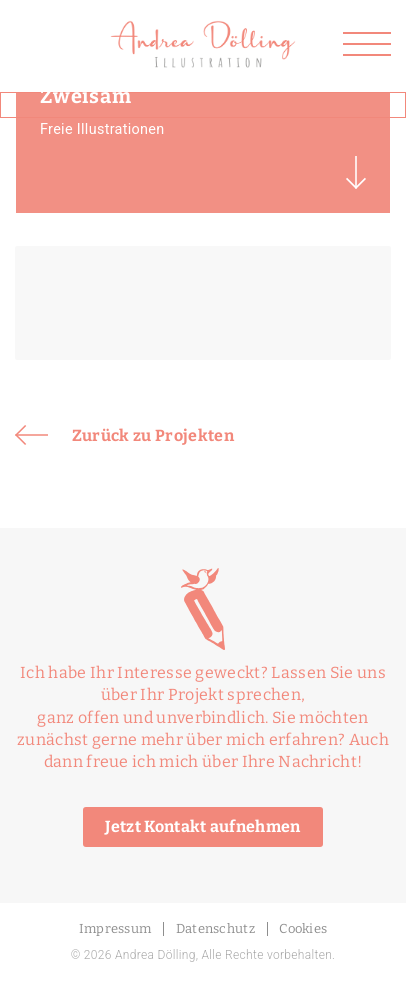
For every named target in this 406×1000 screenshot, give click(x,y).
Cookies (303, 928)
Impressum (115, 928)
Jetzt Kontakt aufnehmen (202, 826)
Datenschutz (216, 928)
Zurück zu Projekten (124, 435)
